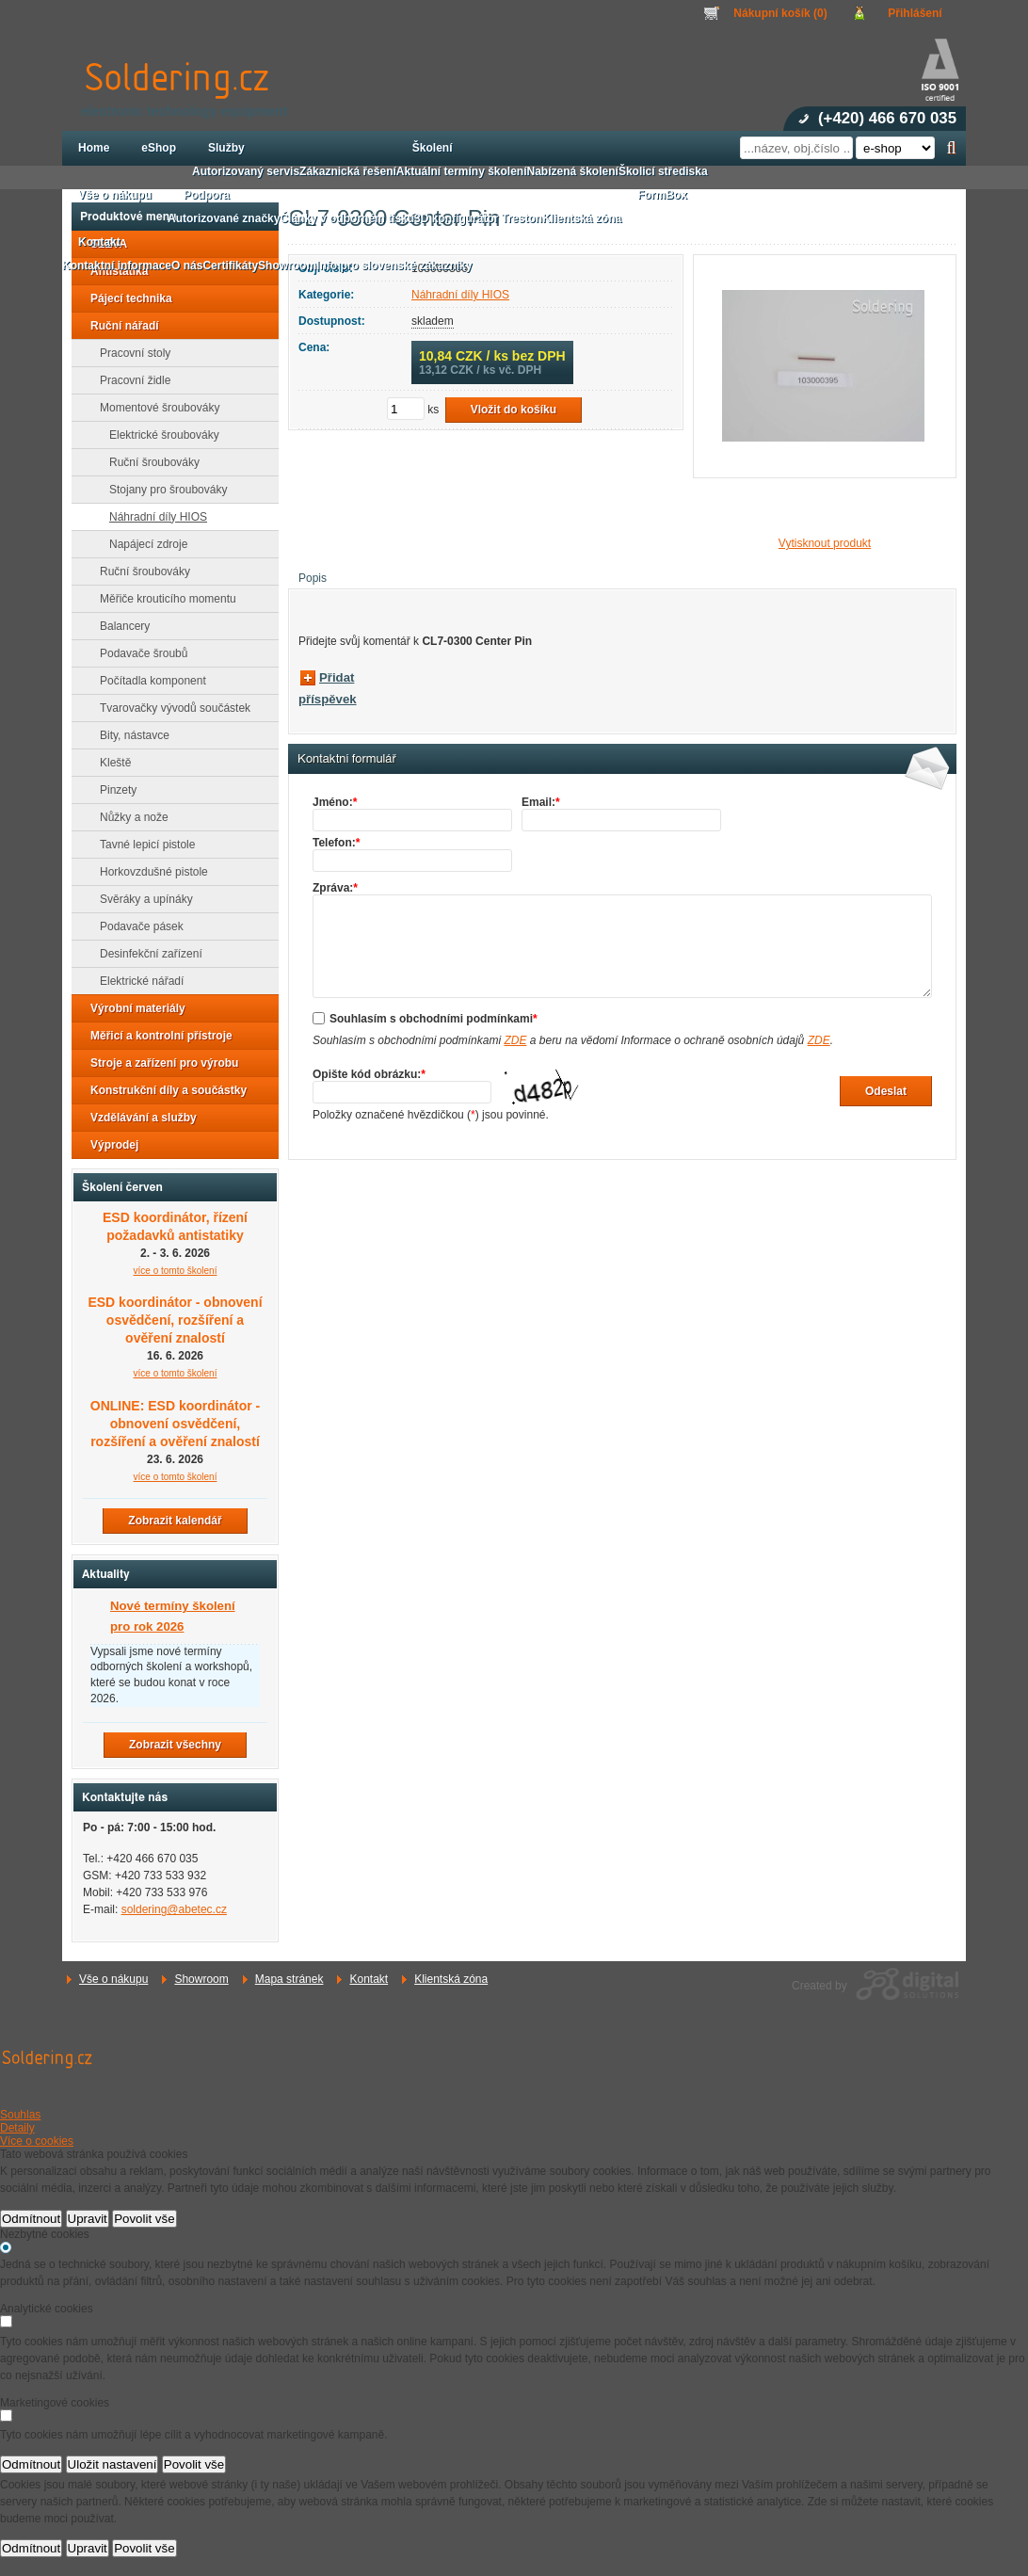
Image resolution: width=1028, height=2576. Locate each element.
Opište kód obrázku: (369, 1074)
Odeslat (886, 1091)
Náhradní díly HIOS (460, 294)
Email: (541, 802)
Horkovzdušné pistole (148, 871)
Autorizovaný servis (245, 171)
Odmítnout (31, 2219)
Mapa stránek (289, 1979)
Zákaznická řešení (347, 171)
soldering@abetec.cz (174, 1909)
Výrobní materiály (132, 1008)
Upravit (87, 2219)
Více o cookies (36, 2141)
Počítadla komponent (147, 680)
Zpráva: (335, 887)
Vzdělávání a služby (138, 1117)
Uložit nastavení (112, 2464)
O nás (186, 265)
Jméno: (335, 802)
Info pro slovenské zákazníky (394, 265)
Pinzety (112, 790)
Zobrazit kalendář (174, 1520)
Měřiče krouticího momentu (162, 598)
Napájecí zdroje (142, 544)
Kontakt (368, 1979)
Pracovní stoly (129, 353)
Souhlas (20, 2114)
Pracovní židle (129, 380)
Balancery (119, 626)
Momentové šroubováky (153, 407)
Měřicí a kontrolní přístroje (156, 1035)
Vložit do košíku (513, 409)
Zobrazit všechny (175, 1744)
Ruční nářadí (119, 325)
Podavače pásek (136, 926)
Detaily (17, 2127)
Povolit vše (144, 2219)
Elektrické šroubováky (158, 435)
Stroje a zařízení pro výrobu (158, 1063)
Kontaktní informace (116, 265)
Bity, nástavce (128, 735)
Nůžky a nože (128, 817)
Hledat (951, 148)
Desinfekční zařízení (145, 953)
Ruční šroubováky (149, 462)
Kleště (109, 762)
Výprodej (108, 1144)
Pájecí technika (125, 298)
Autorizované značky (224, 218)
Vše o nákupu (113, 1979)
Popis (312, 578)
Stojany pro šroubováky (162, 489)
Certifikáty (230, 265)
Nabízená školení (572, 171)
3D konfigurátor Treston (478, 218)
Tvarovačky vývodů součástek (169, 708)
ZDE (515, 1040)
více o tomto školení (175, 1270)
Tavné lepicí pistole (141, 844)
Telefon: (336, 842)
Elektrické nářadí (136, 981)
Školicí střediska (663, 171)
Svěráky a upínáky (140, 899)
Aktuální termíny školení (461, 171)
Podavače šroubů (137, 653)
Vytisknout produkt (825, 543)
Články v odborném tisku (347, 218)
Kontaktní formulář (346, 758)
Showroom (201, 1979)
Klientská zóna (451, 1979)
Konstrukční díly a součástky (163, 1090)
